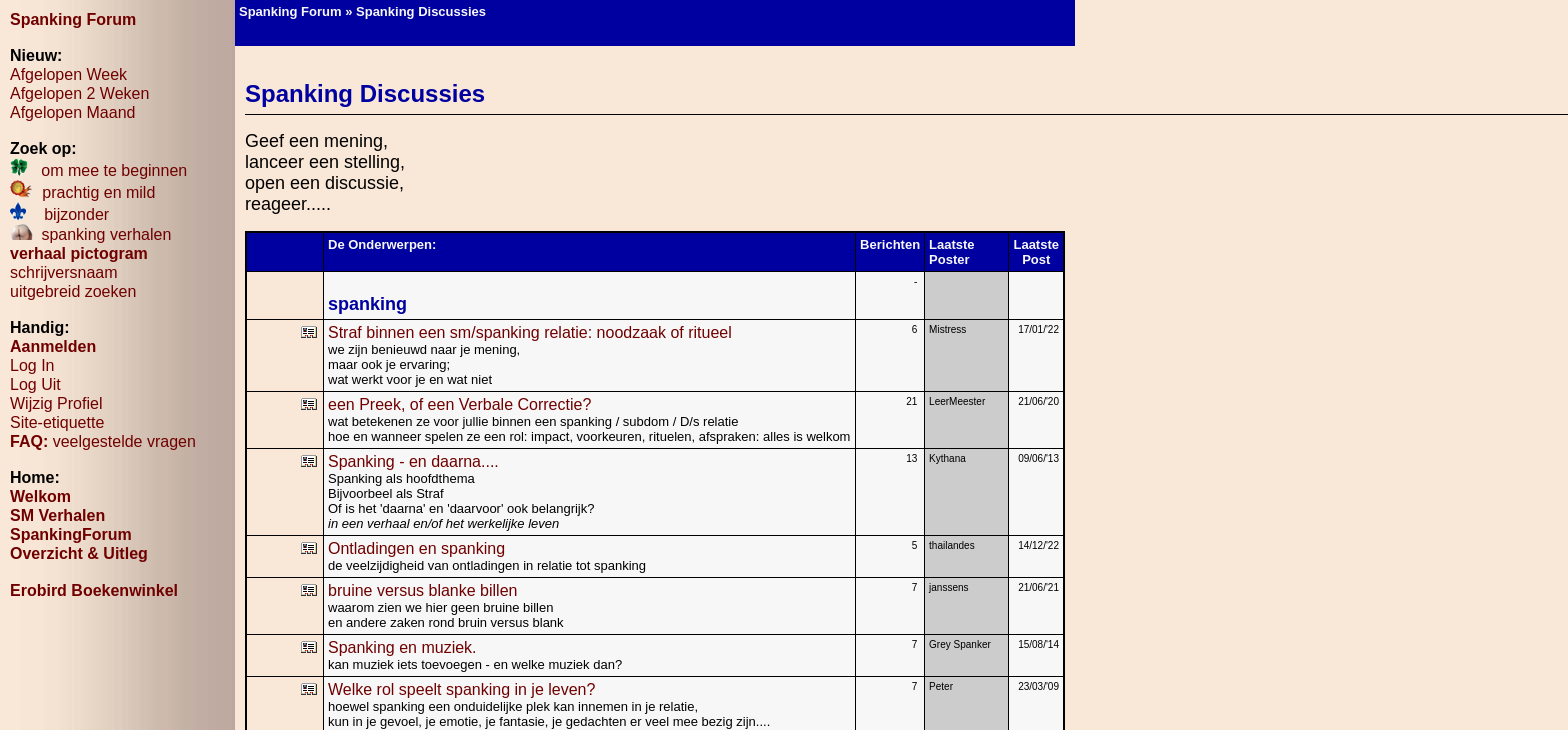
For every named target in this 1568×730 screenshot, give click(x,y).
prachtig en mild (82, 192)
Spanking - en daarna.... (413, 461)
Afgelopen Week (68, 74)
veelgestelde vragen (103, 441)
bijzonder (59, 214)
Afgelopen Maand (72, 112)
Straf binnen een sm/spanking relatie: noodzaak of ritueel (530, 332)
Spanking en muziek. (402, 647)
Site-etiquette (57, 422)
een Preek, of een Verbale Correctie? (459, 404)
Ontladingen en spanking (416, 548)
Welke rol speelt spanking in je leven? (461, 689)
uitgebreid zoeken (73, 291)
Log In (32, 365)
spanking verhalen (90, 234)
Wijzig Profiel (56, 403)
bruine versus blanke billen (422, 590)
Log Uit (35, 384)
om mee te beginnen (98, 170)
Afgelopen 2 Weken (79, 93)
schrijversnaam (64, 272)
